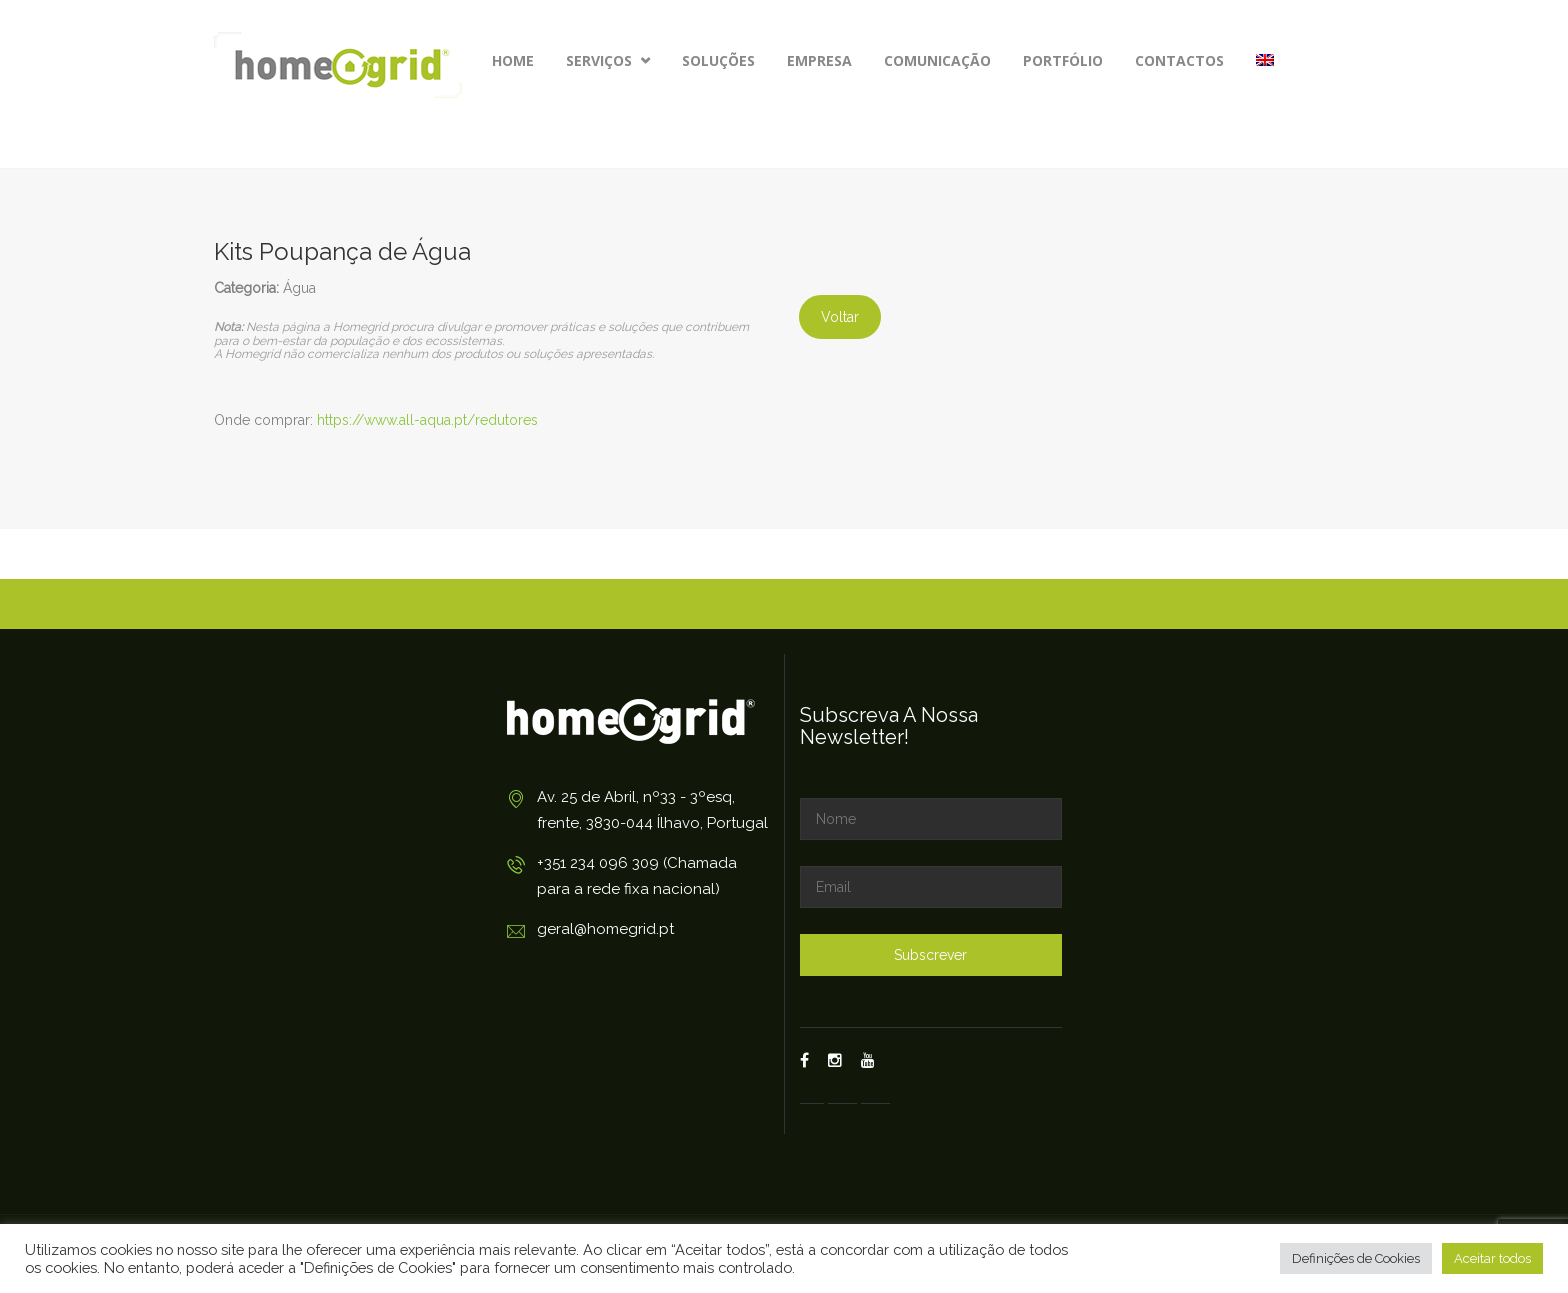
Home (513, 60)
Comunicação (937, 60)
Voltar (840, 317)
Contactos (1179, 60)
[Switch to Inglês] (1265, 61)
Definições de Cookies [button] (1356, 1258)
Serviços (608, 60)
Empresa (819, 60)
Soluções (718, 60)
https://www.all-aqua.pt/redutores (427, 420)
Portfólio (1063, 60)
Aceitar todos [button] (1492, 1258)
